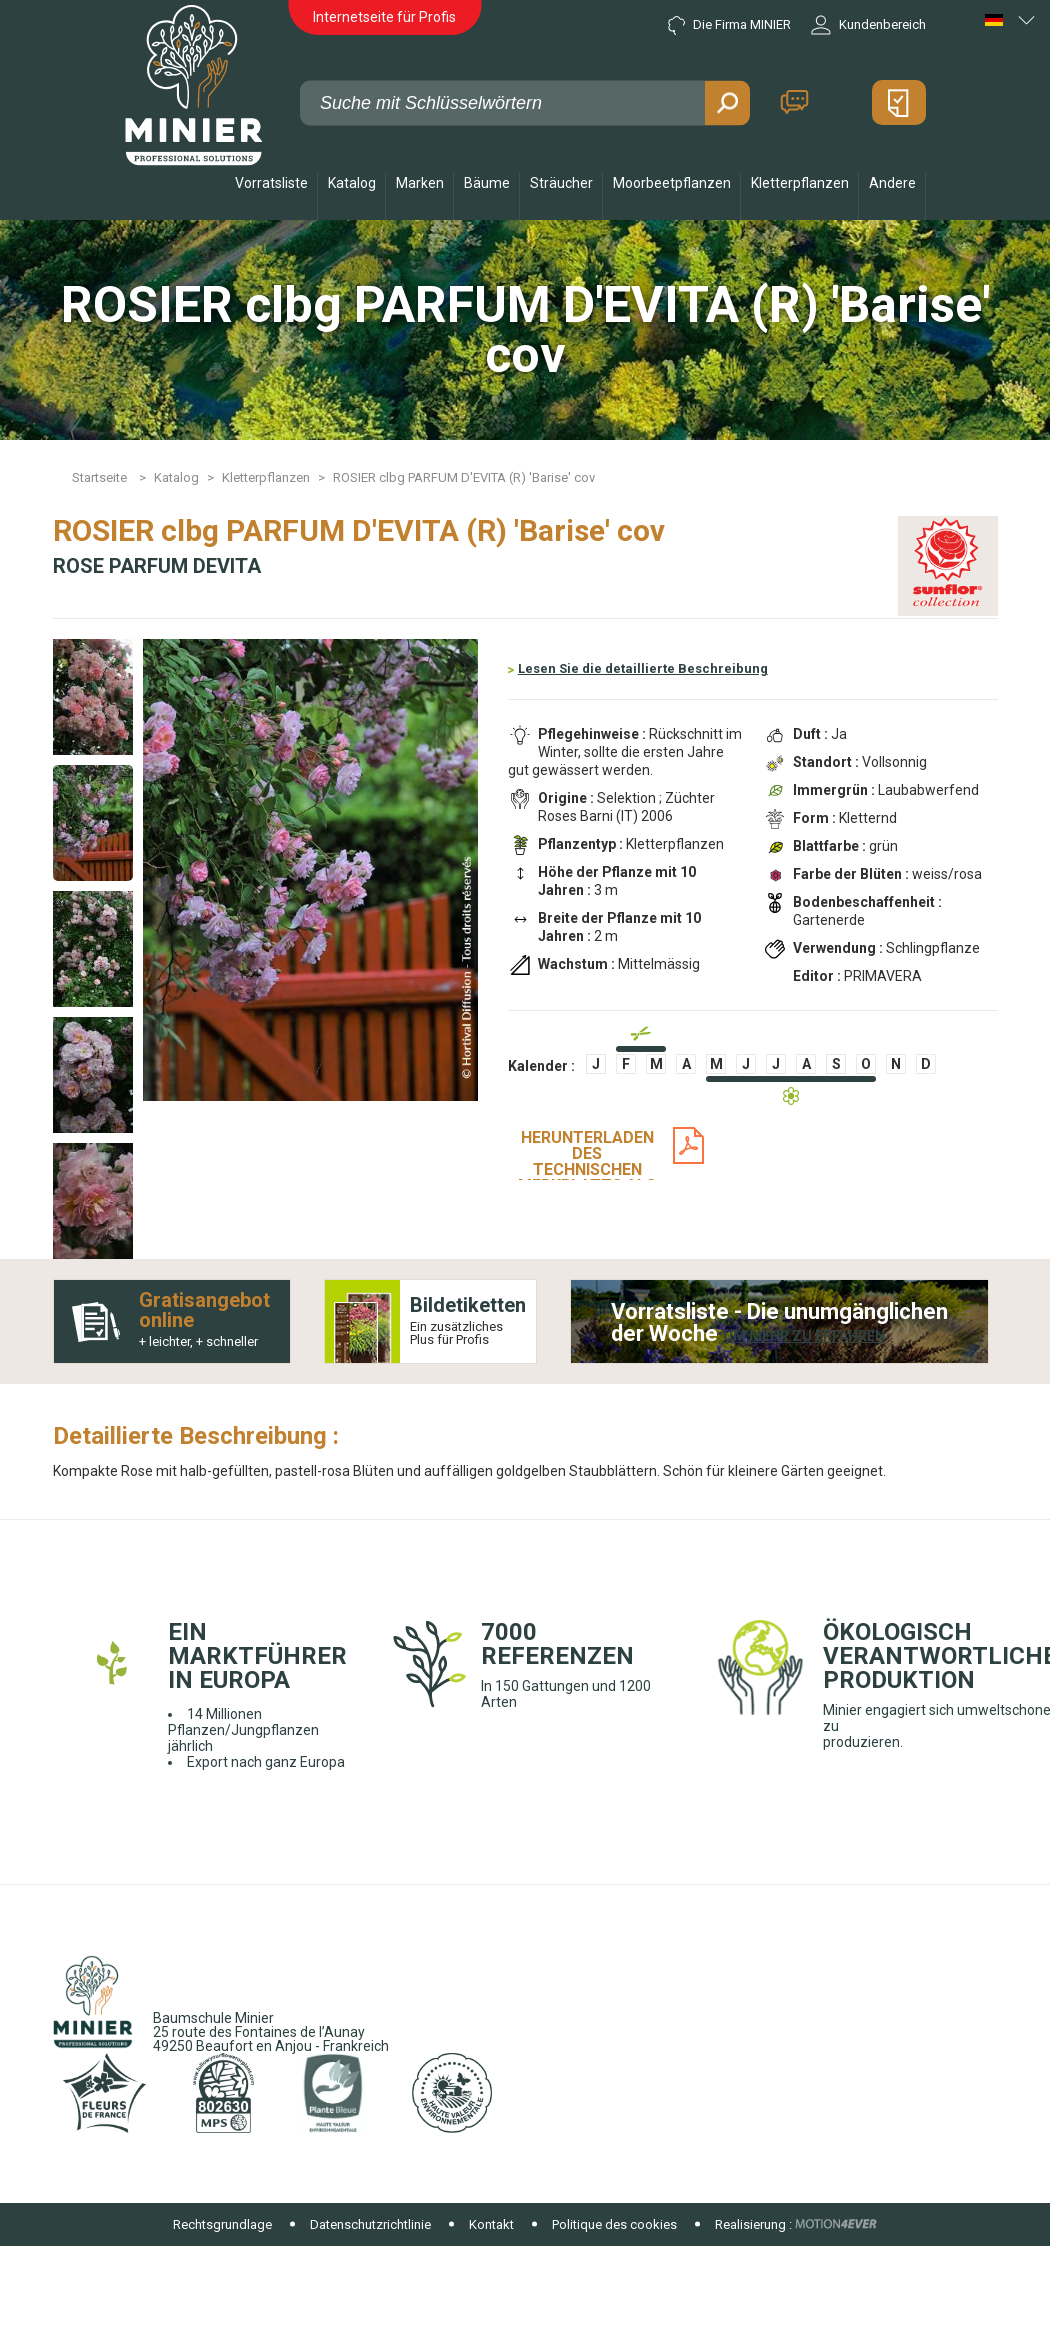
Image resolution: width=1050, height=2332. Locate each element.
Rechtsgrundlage (222, 2224)
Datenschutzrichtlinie (370, 2224)
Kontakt (795, 102)
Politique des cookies (614, 2224)
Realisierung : (753, 2224)
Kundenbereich (868, 25)
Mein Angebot (899, 102)
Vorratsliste (271, 183)
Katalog (352, 183)
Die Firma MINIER (729, 25)
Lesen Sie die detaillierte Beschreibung (643, 668)
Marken (420, 183)
